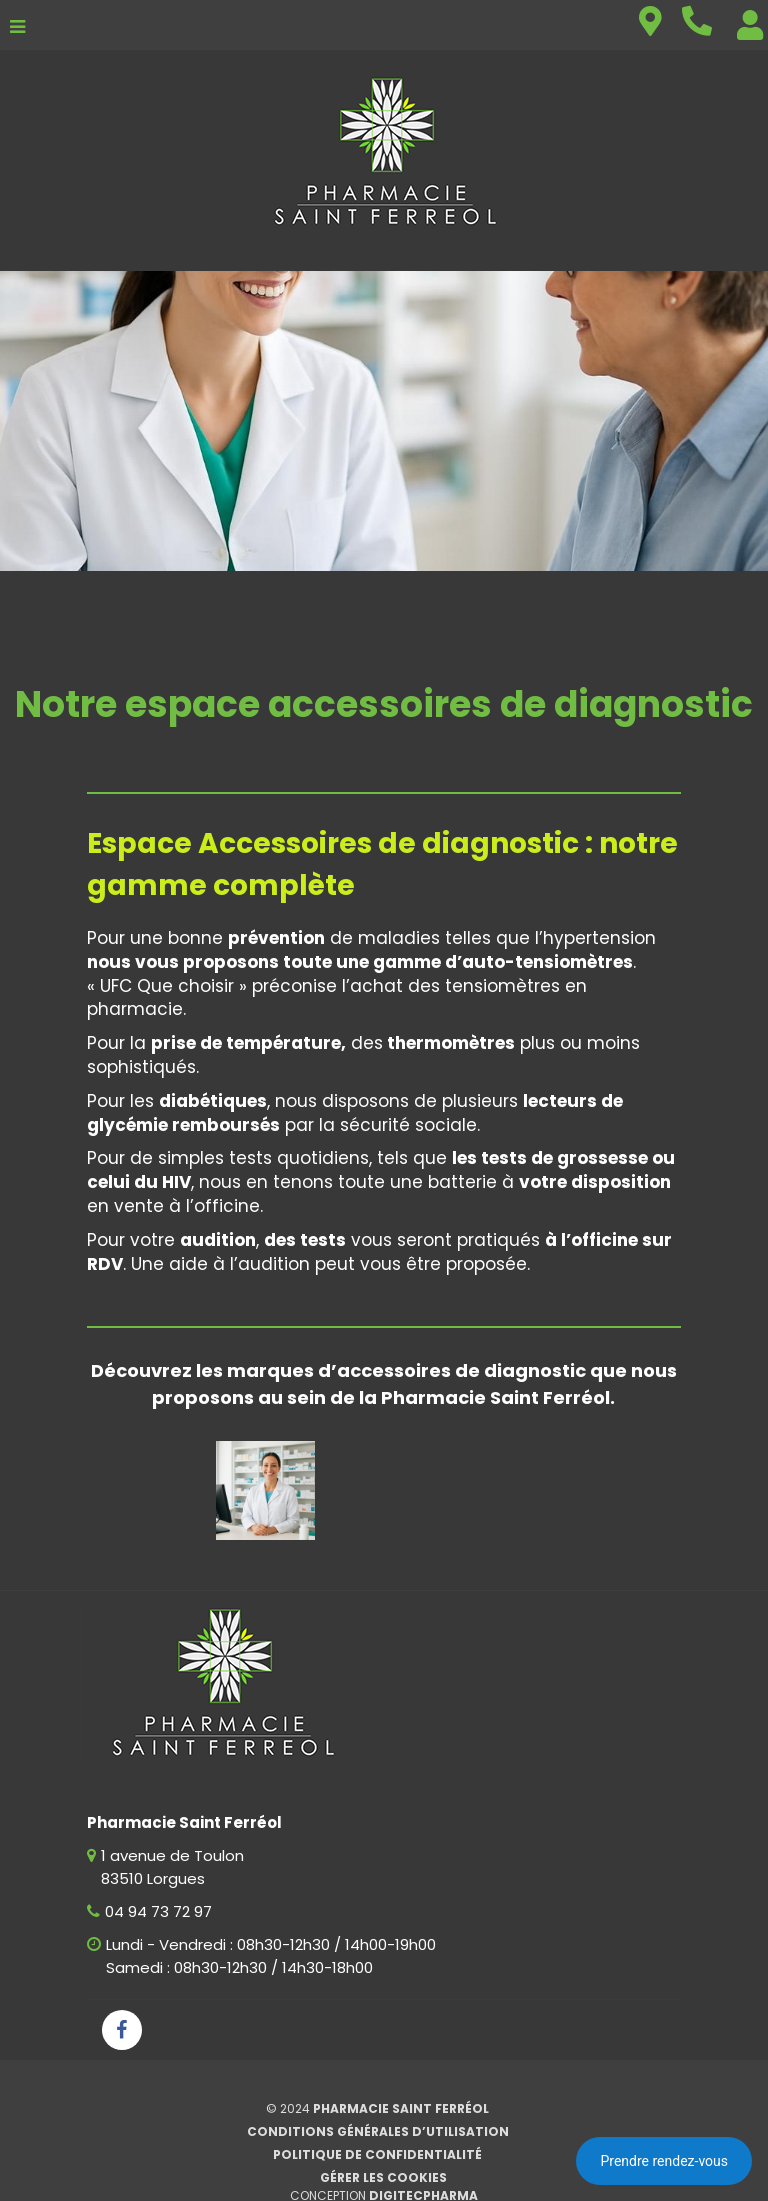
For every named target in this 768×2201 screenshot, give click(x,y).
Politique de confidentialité (377, 2154)
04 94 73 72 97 (158, 1911)
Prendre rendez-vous (664, 2161)
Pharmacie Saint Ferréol (401, 2108)
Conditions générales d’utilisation (378, 2131)
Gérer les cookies (383, 2177)
